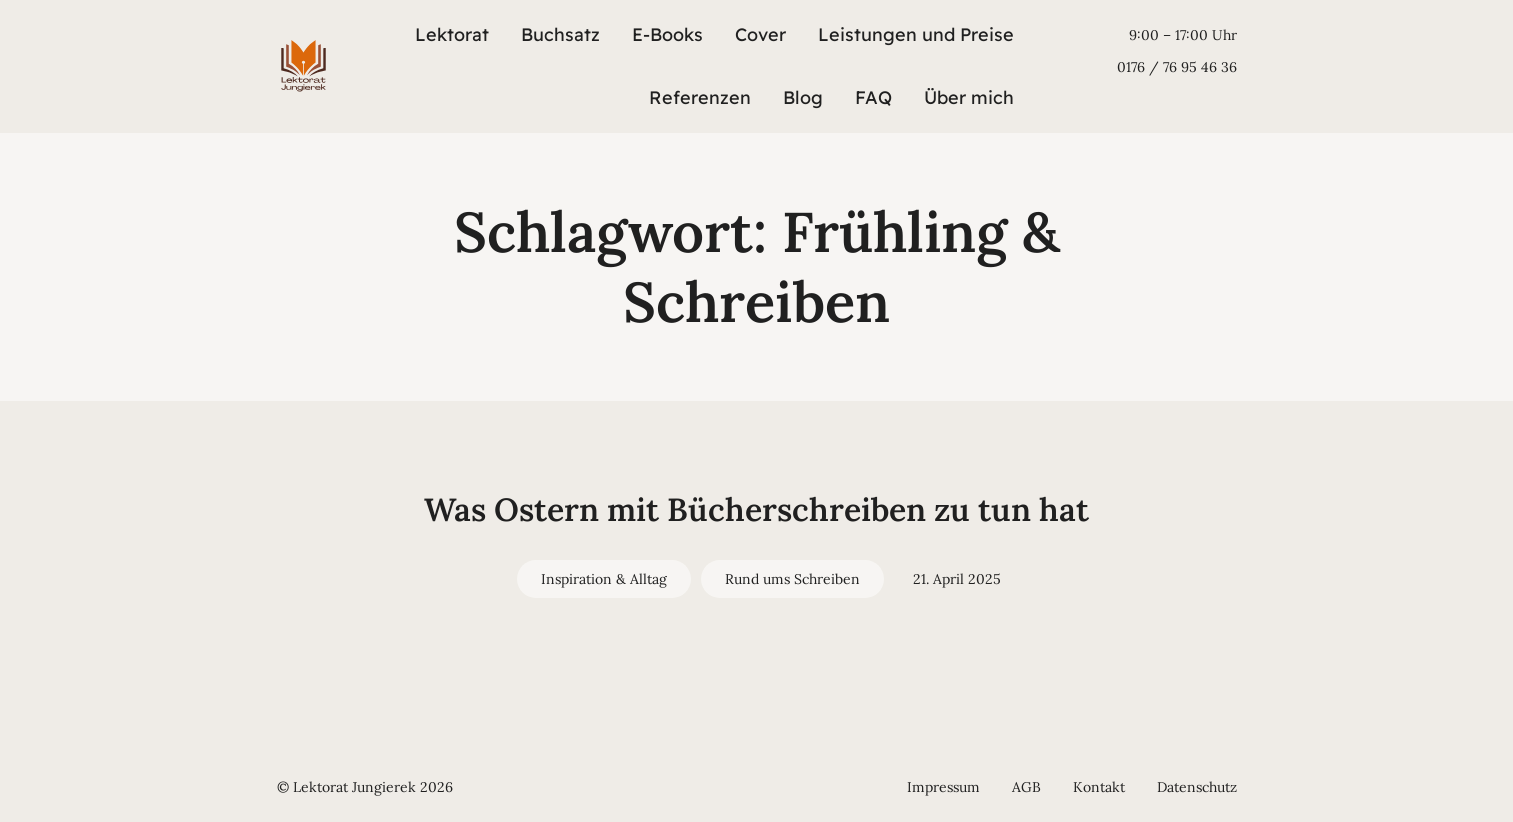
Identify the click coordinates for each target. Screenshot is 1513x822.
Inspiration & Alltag (604, 579)
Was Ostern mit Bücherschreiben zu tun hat (756, 509)
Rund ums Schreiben (792, 579)
